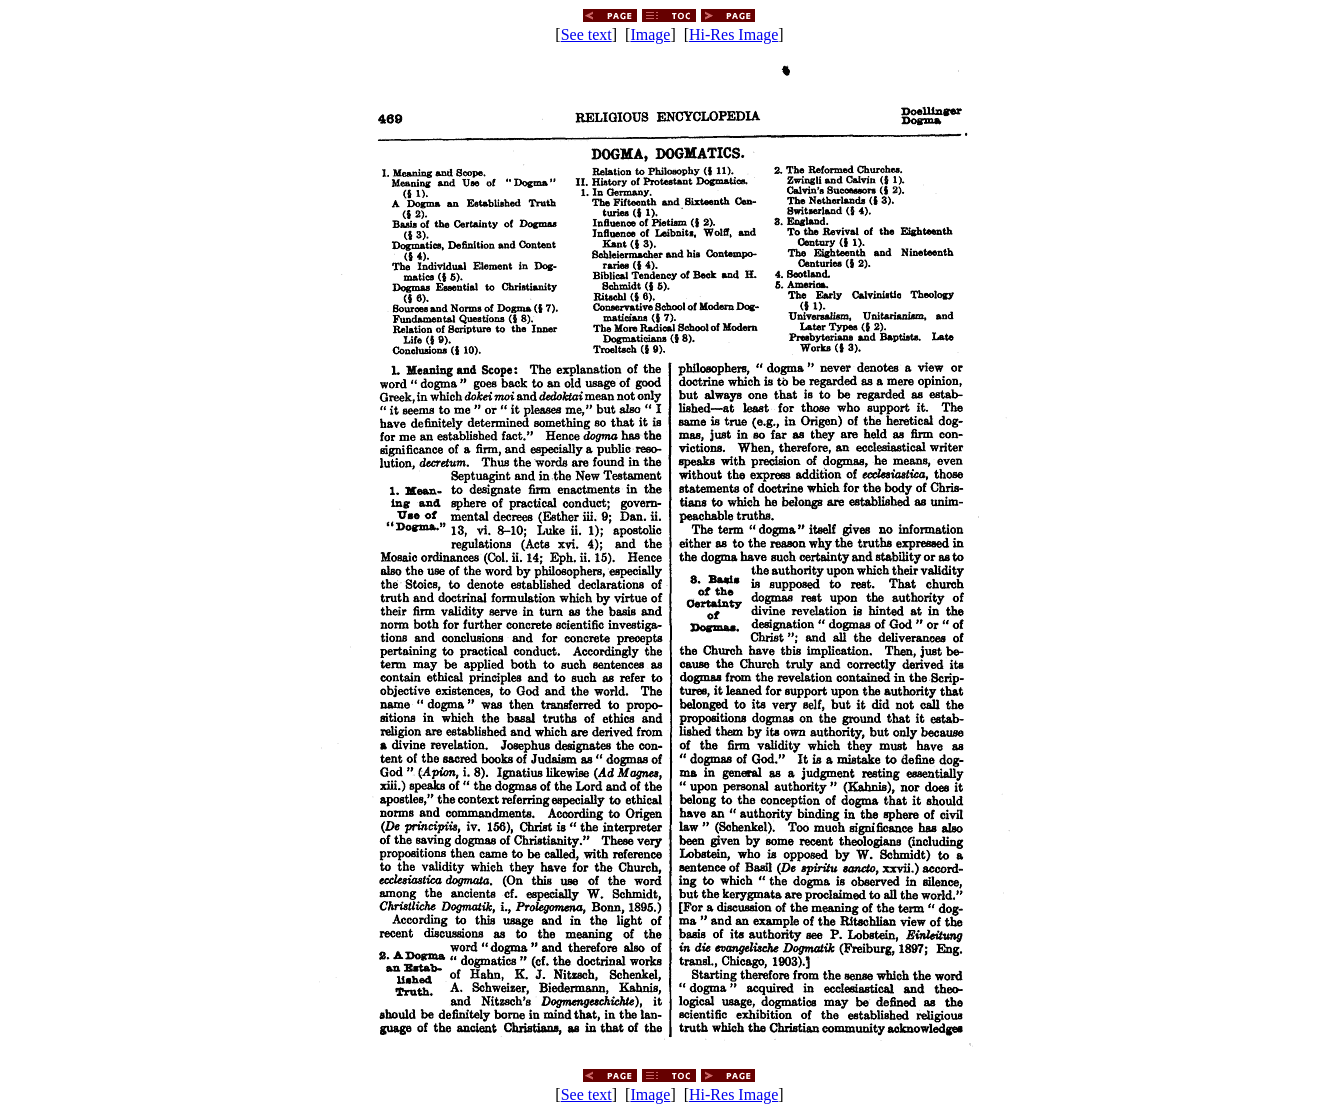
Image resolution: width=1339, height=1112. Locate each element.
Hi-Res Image (733, 34)
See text (586, 34)
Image (650, 34)
